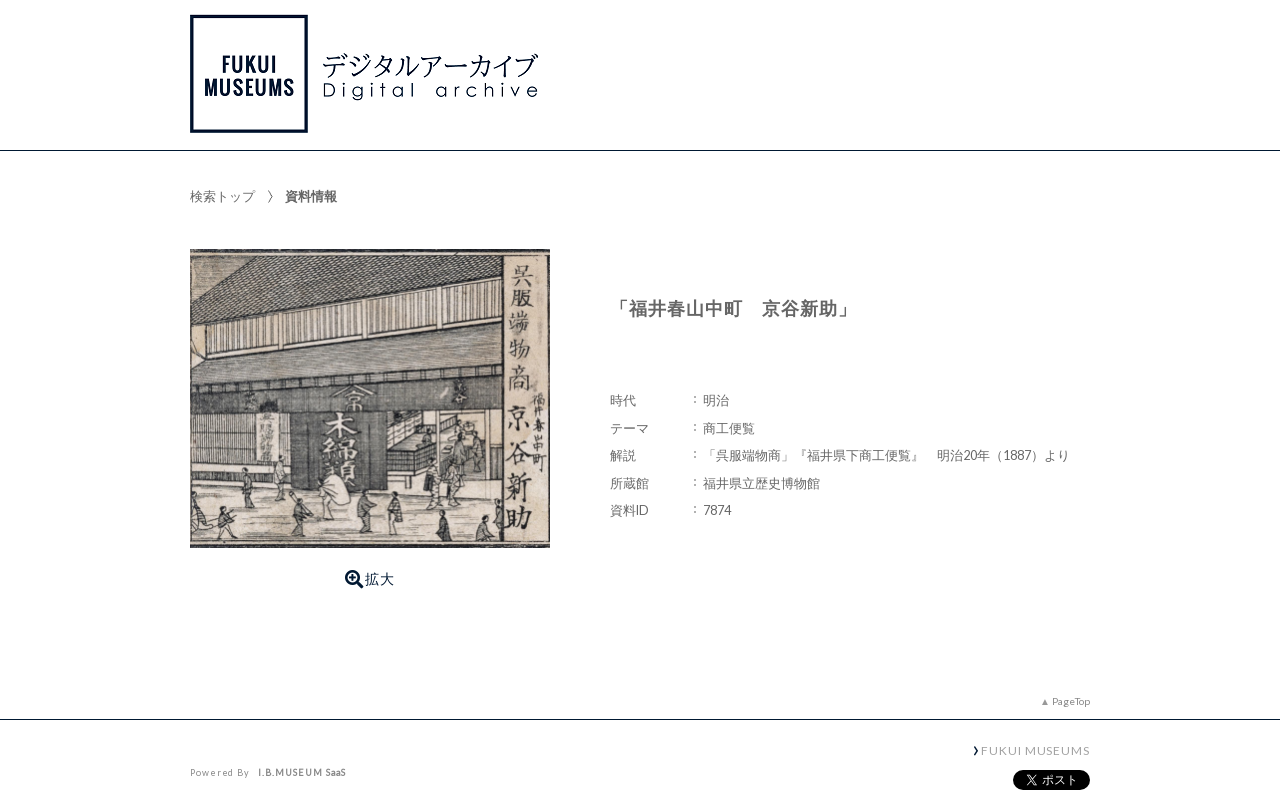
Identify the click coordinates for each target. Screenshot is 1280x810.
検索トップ (222, 196)
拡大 (370, 579)
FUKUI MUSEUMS (1035, 750)
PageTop (1071, 701)
